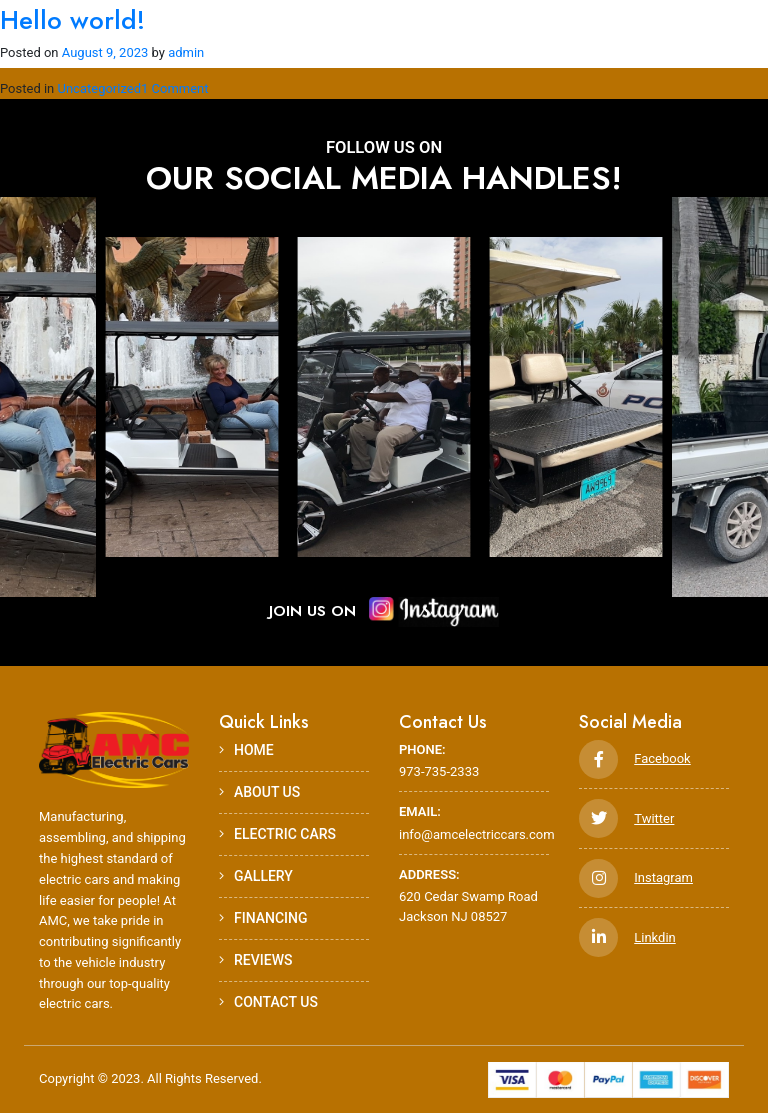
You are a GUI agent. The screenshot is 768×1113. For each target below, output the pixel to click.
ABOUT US (259, 792)
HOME (246, 750)
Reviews (255, 960)
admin (186, 52)
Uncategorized (99, 88)
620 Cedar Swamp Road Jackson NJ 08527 (474, 894)
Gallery (256, 876)
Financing (263, 918)
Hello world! (72, 20)
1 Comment (175, 88)
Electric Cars (277, 834)
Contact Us (268, 1002)
